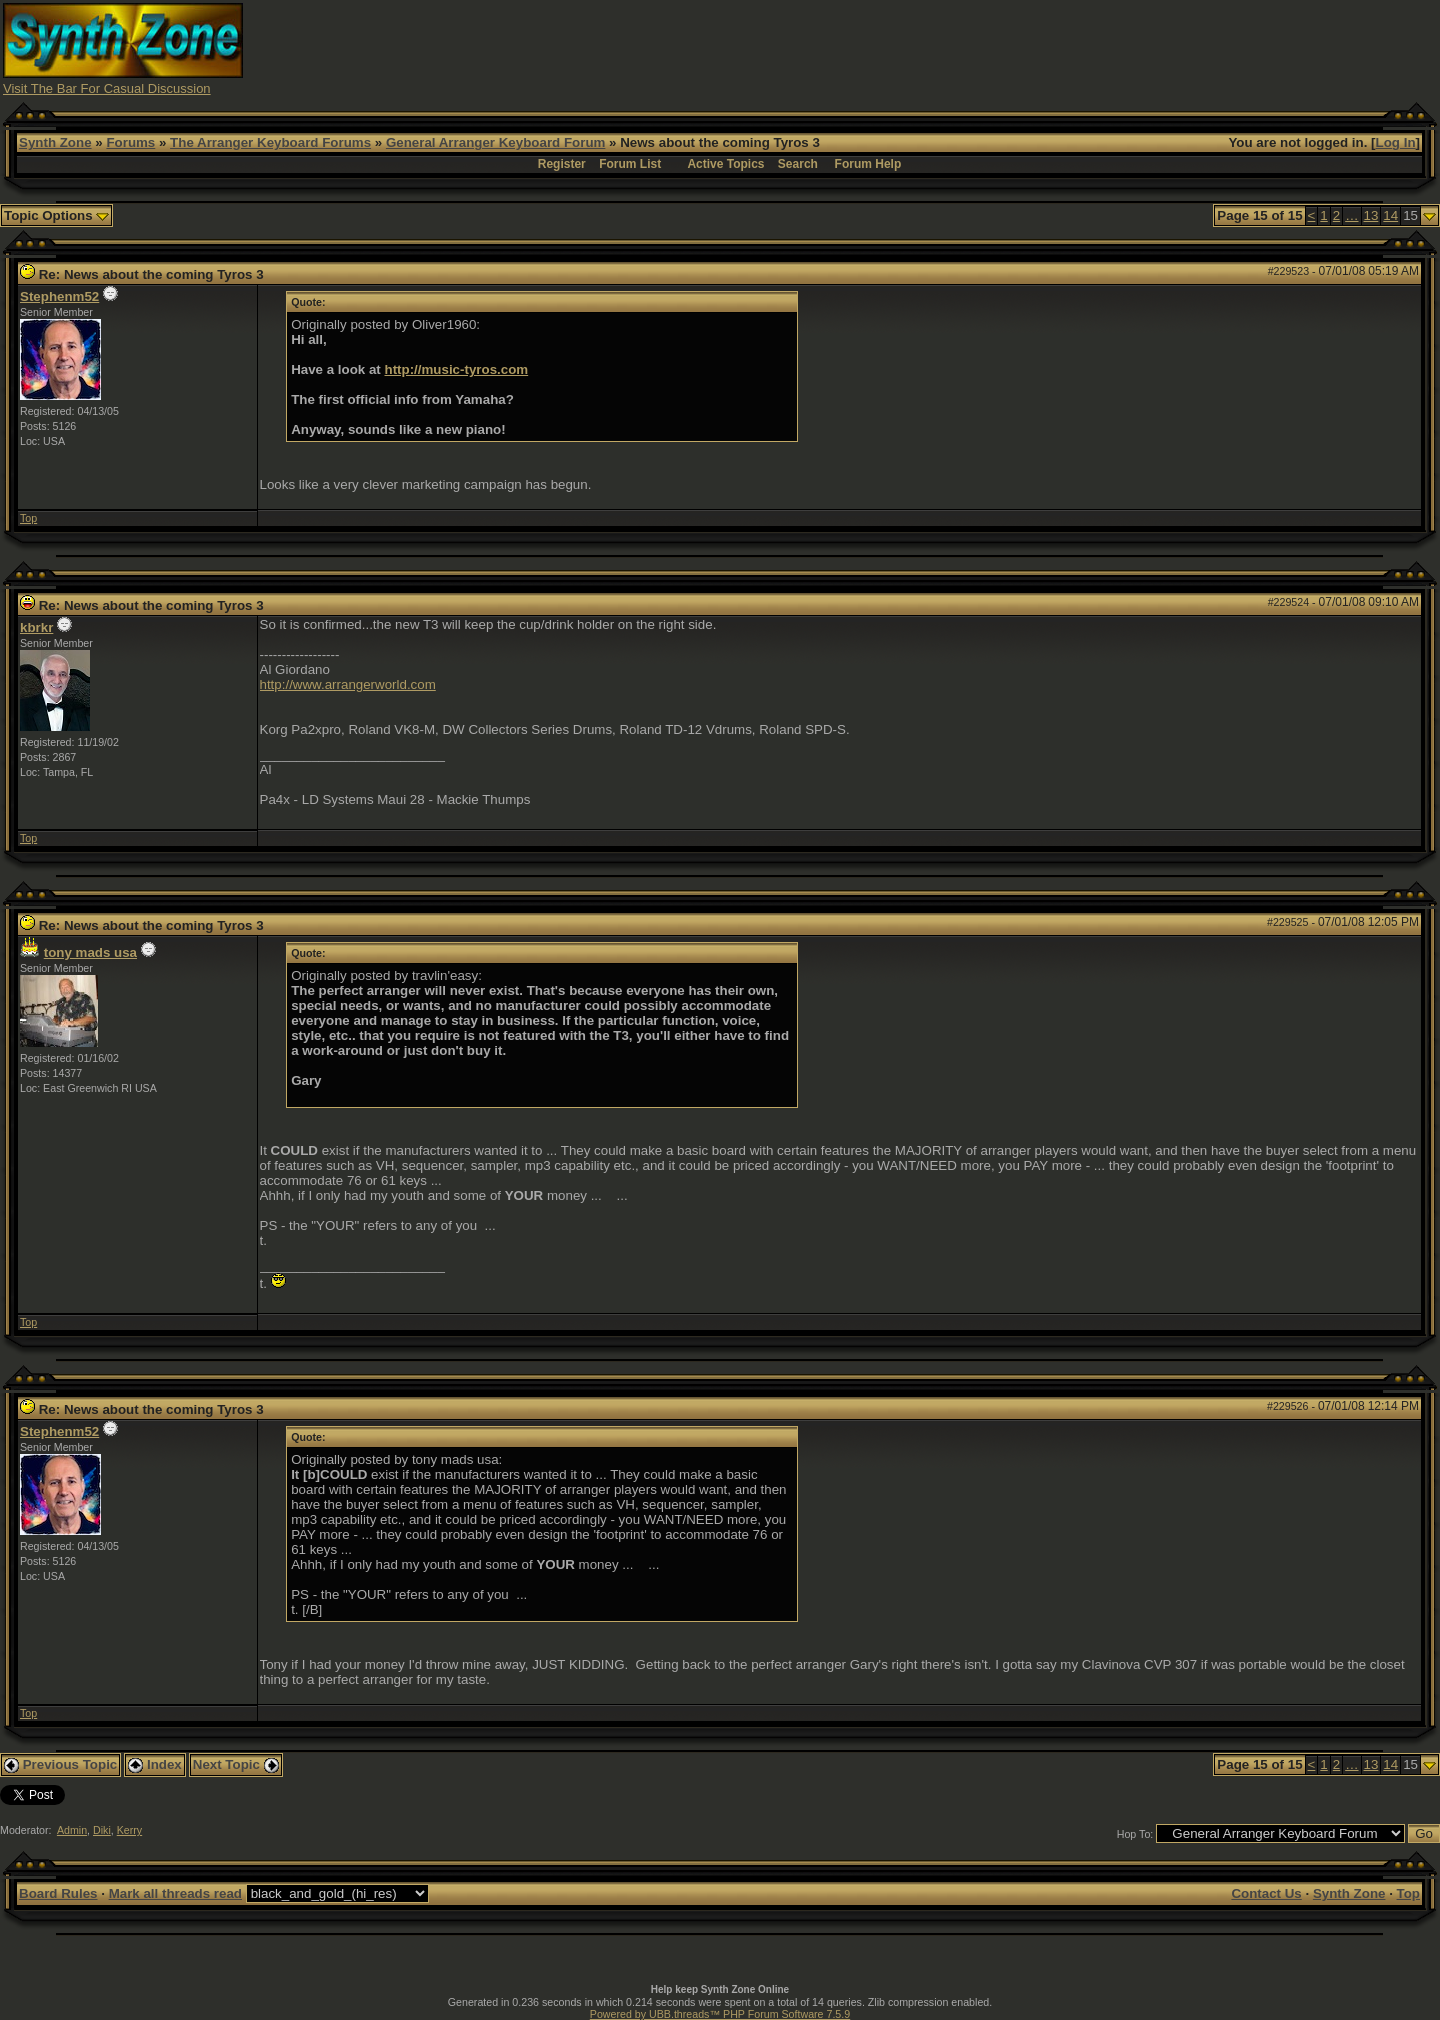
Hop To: (1135, 1834)
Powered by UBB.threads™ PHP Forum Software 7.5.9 (720, 2014)
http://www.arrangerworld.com (348, 684)
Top (28, 518)
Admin (72, 1830)
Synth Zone (55, 142)
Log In (1396, 142)
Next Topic (236, 1764)
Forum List (630, 164)
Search (798, 164)
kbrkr (36, 627)
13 (1371, 215)
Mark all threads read (175, 1893)
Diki (102, 1830)
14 (1390, 215)
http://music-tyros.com (457, 369)
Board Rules (58, 1893)
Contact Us (1266, 1893)
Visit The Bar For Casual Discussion (107, 88)
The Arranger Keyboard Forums (270, 142)
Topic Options (56, 215)
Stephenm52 (59, 296)
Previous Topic (60, 1764)
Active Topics (725, 164)
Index (155, 1764)
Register (562, 164)
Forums (130, 142)
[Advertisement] (1073, 48)
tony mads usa (90, 952)
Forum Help (868, 164)
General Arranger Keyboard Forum (495, 142)
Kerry (129, 1830)
